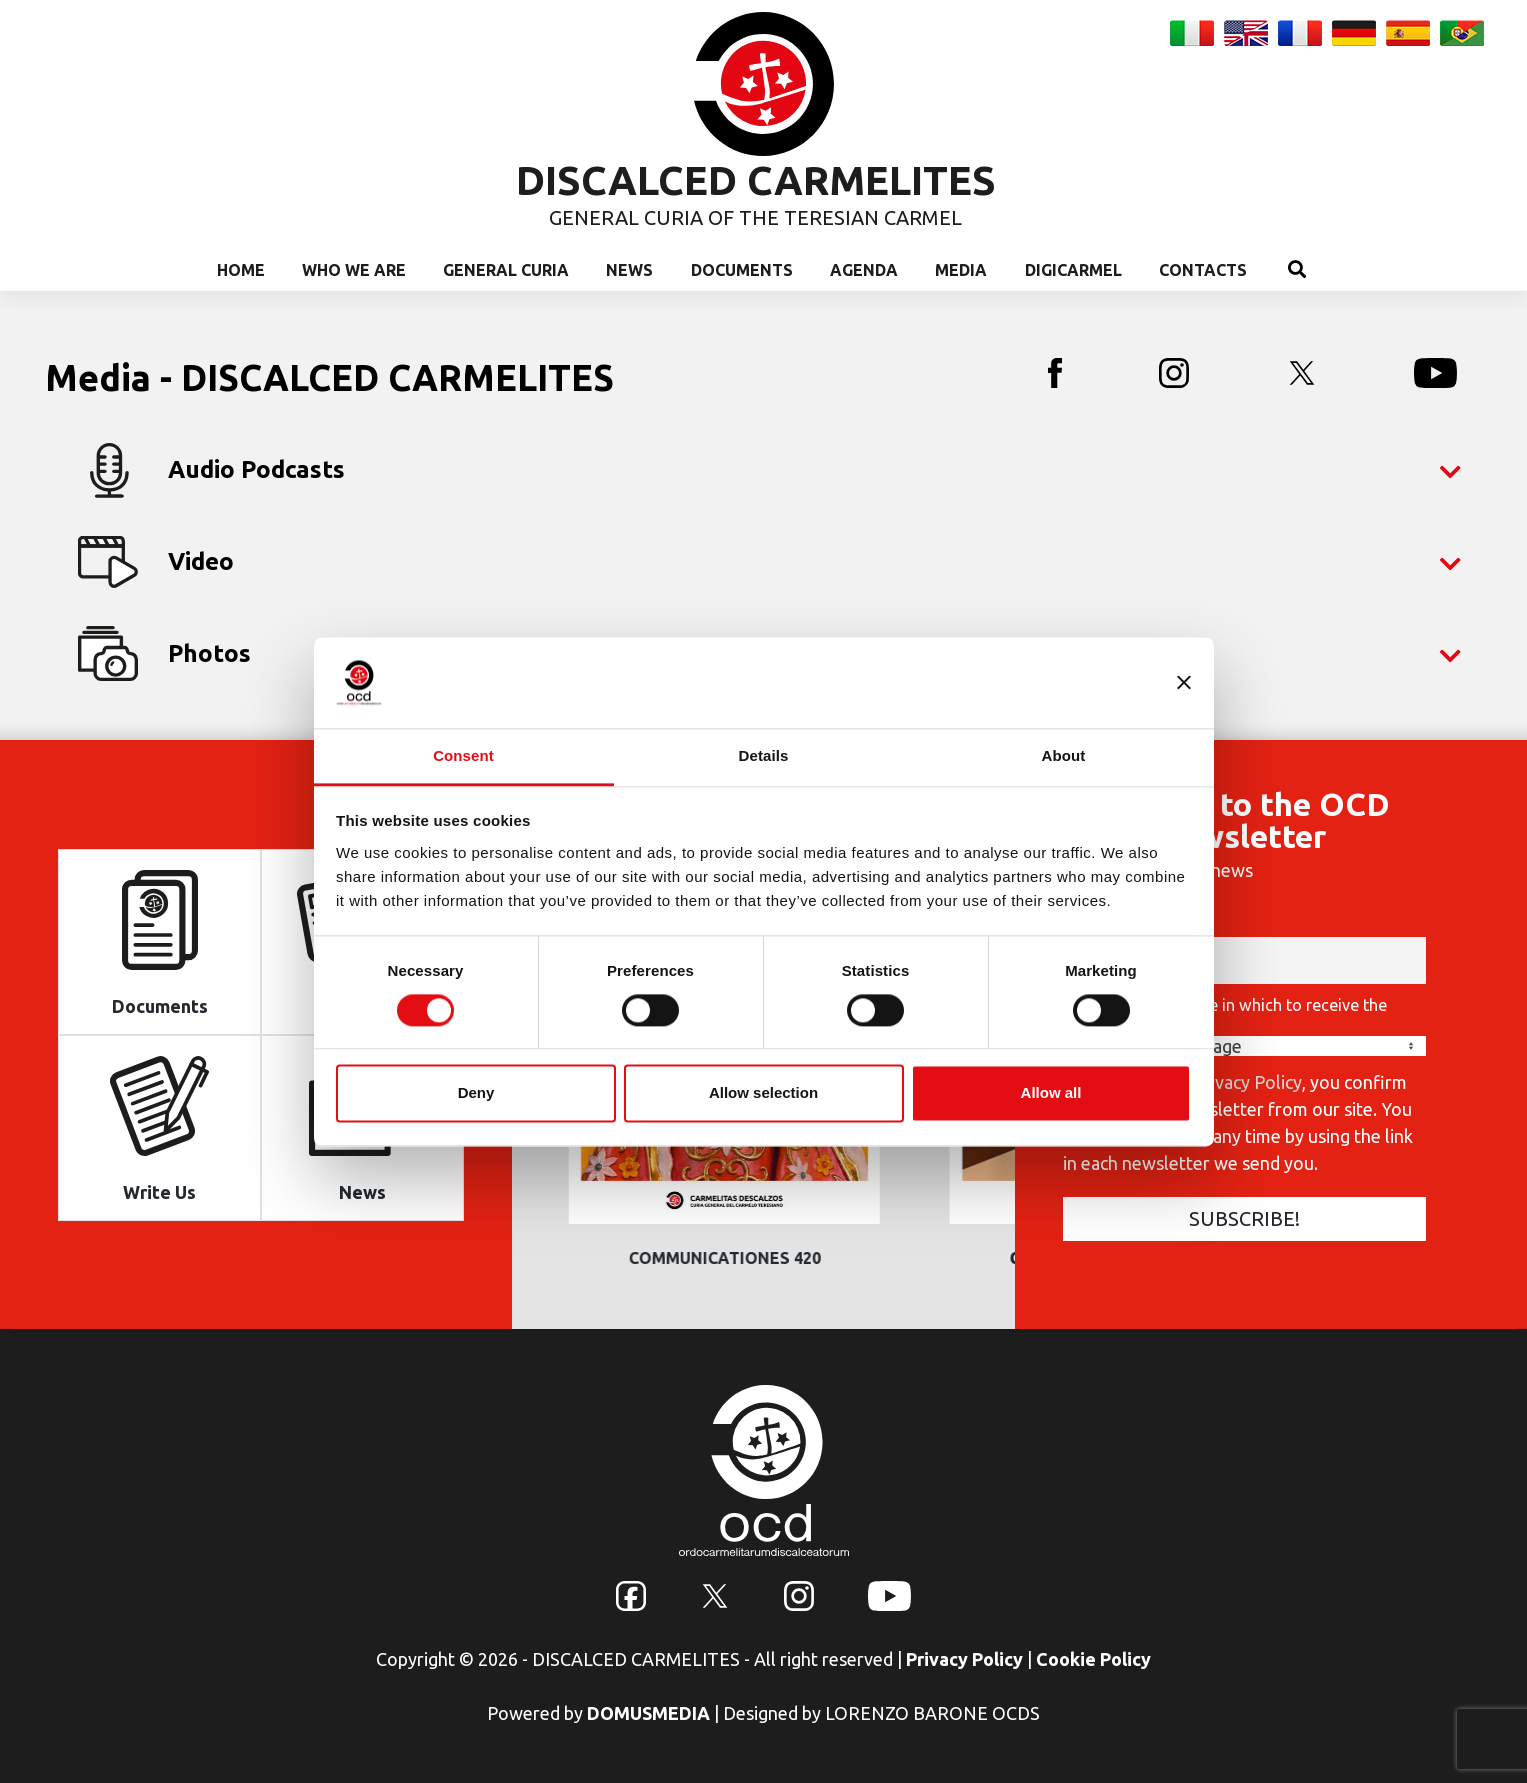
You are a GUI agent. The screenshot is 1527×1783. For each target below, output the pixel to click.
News (629, 270)
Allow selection (763, 1093)
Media (961, 270)
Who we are (354, 270)
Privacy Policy (964, 1659)
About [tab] (1064, 755)
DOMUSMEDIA (648, 1713)
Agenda (864, 270)
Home (241, 270)
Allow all (1051, 1093)
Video (769, 562)
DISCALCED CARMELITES (756, 180)
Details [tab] (764, 755)
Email (1083, 924)
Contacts (1203, 270)
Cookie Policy (1093, 1659)
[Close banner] (1184, 682)
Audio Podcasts (769, 470)
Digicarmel (1073, 270)
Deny (476, 1093)
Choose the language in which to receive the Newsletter (1225, 1014)
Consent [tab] (463, 755)
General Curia (506, 270)
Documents (742, 270)
